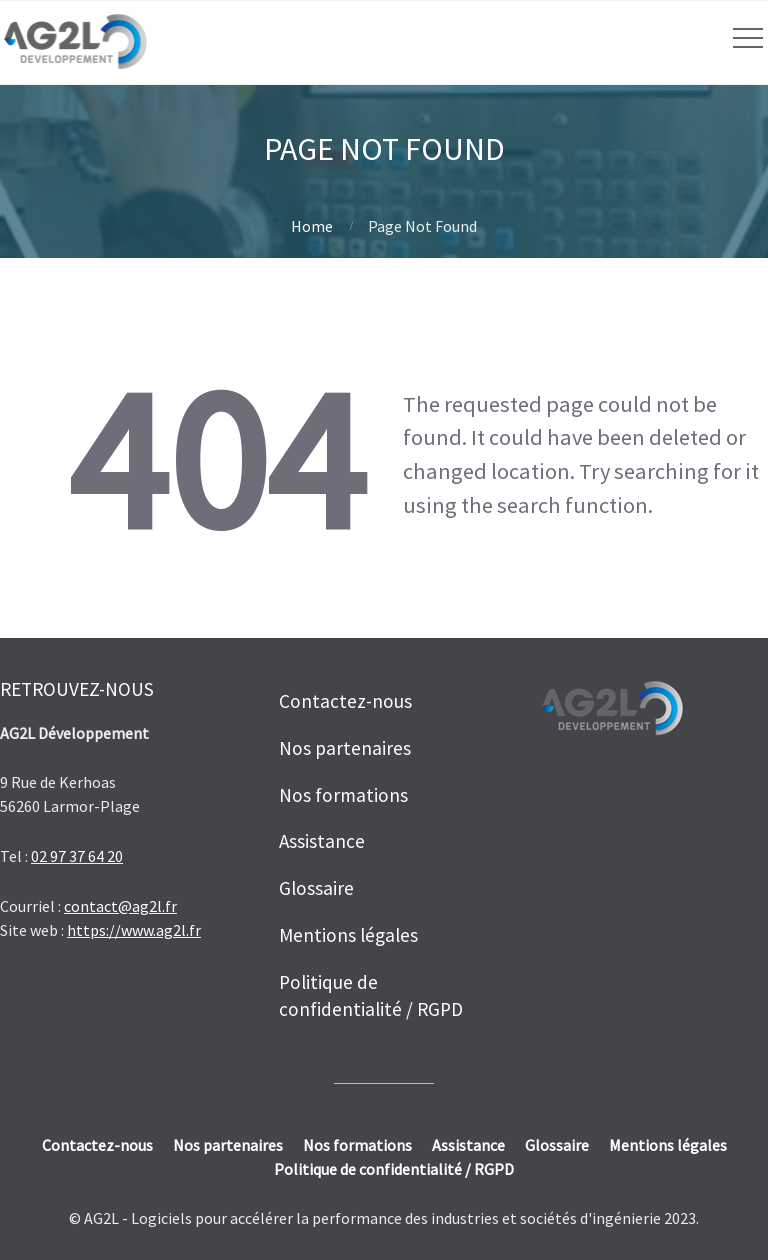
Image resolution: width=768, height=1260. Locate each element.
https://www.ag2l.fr (134, 930)
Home (312, 226)
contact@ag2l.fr (120, 906)
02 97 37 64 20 (77, 856)
